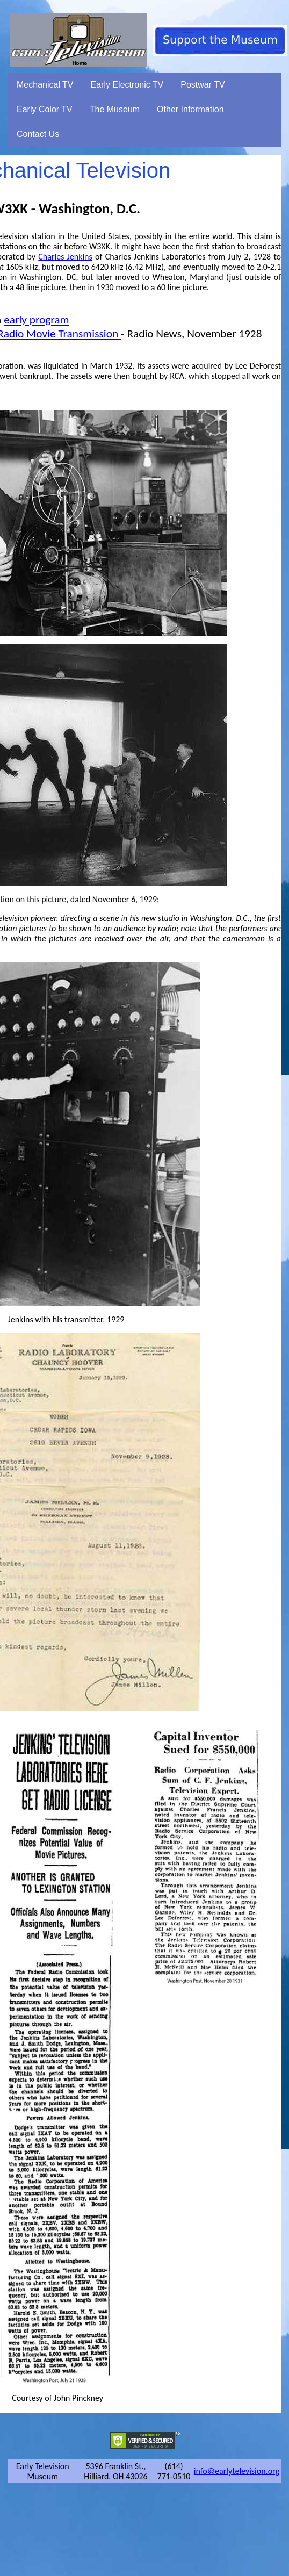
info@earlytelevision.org (236, 2471)
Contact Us (38, 134)
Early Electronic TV (127, 84)
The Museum (115, 109)
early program (36, 320)
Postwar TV (202, 84)
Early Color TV (45, 109)
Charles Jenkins (65, 256)
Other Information (190, 109)
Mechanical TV (45, 84)
